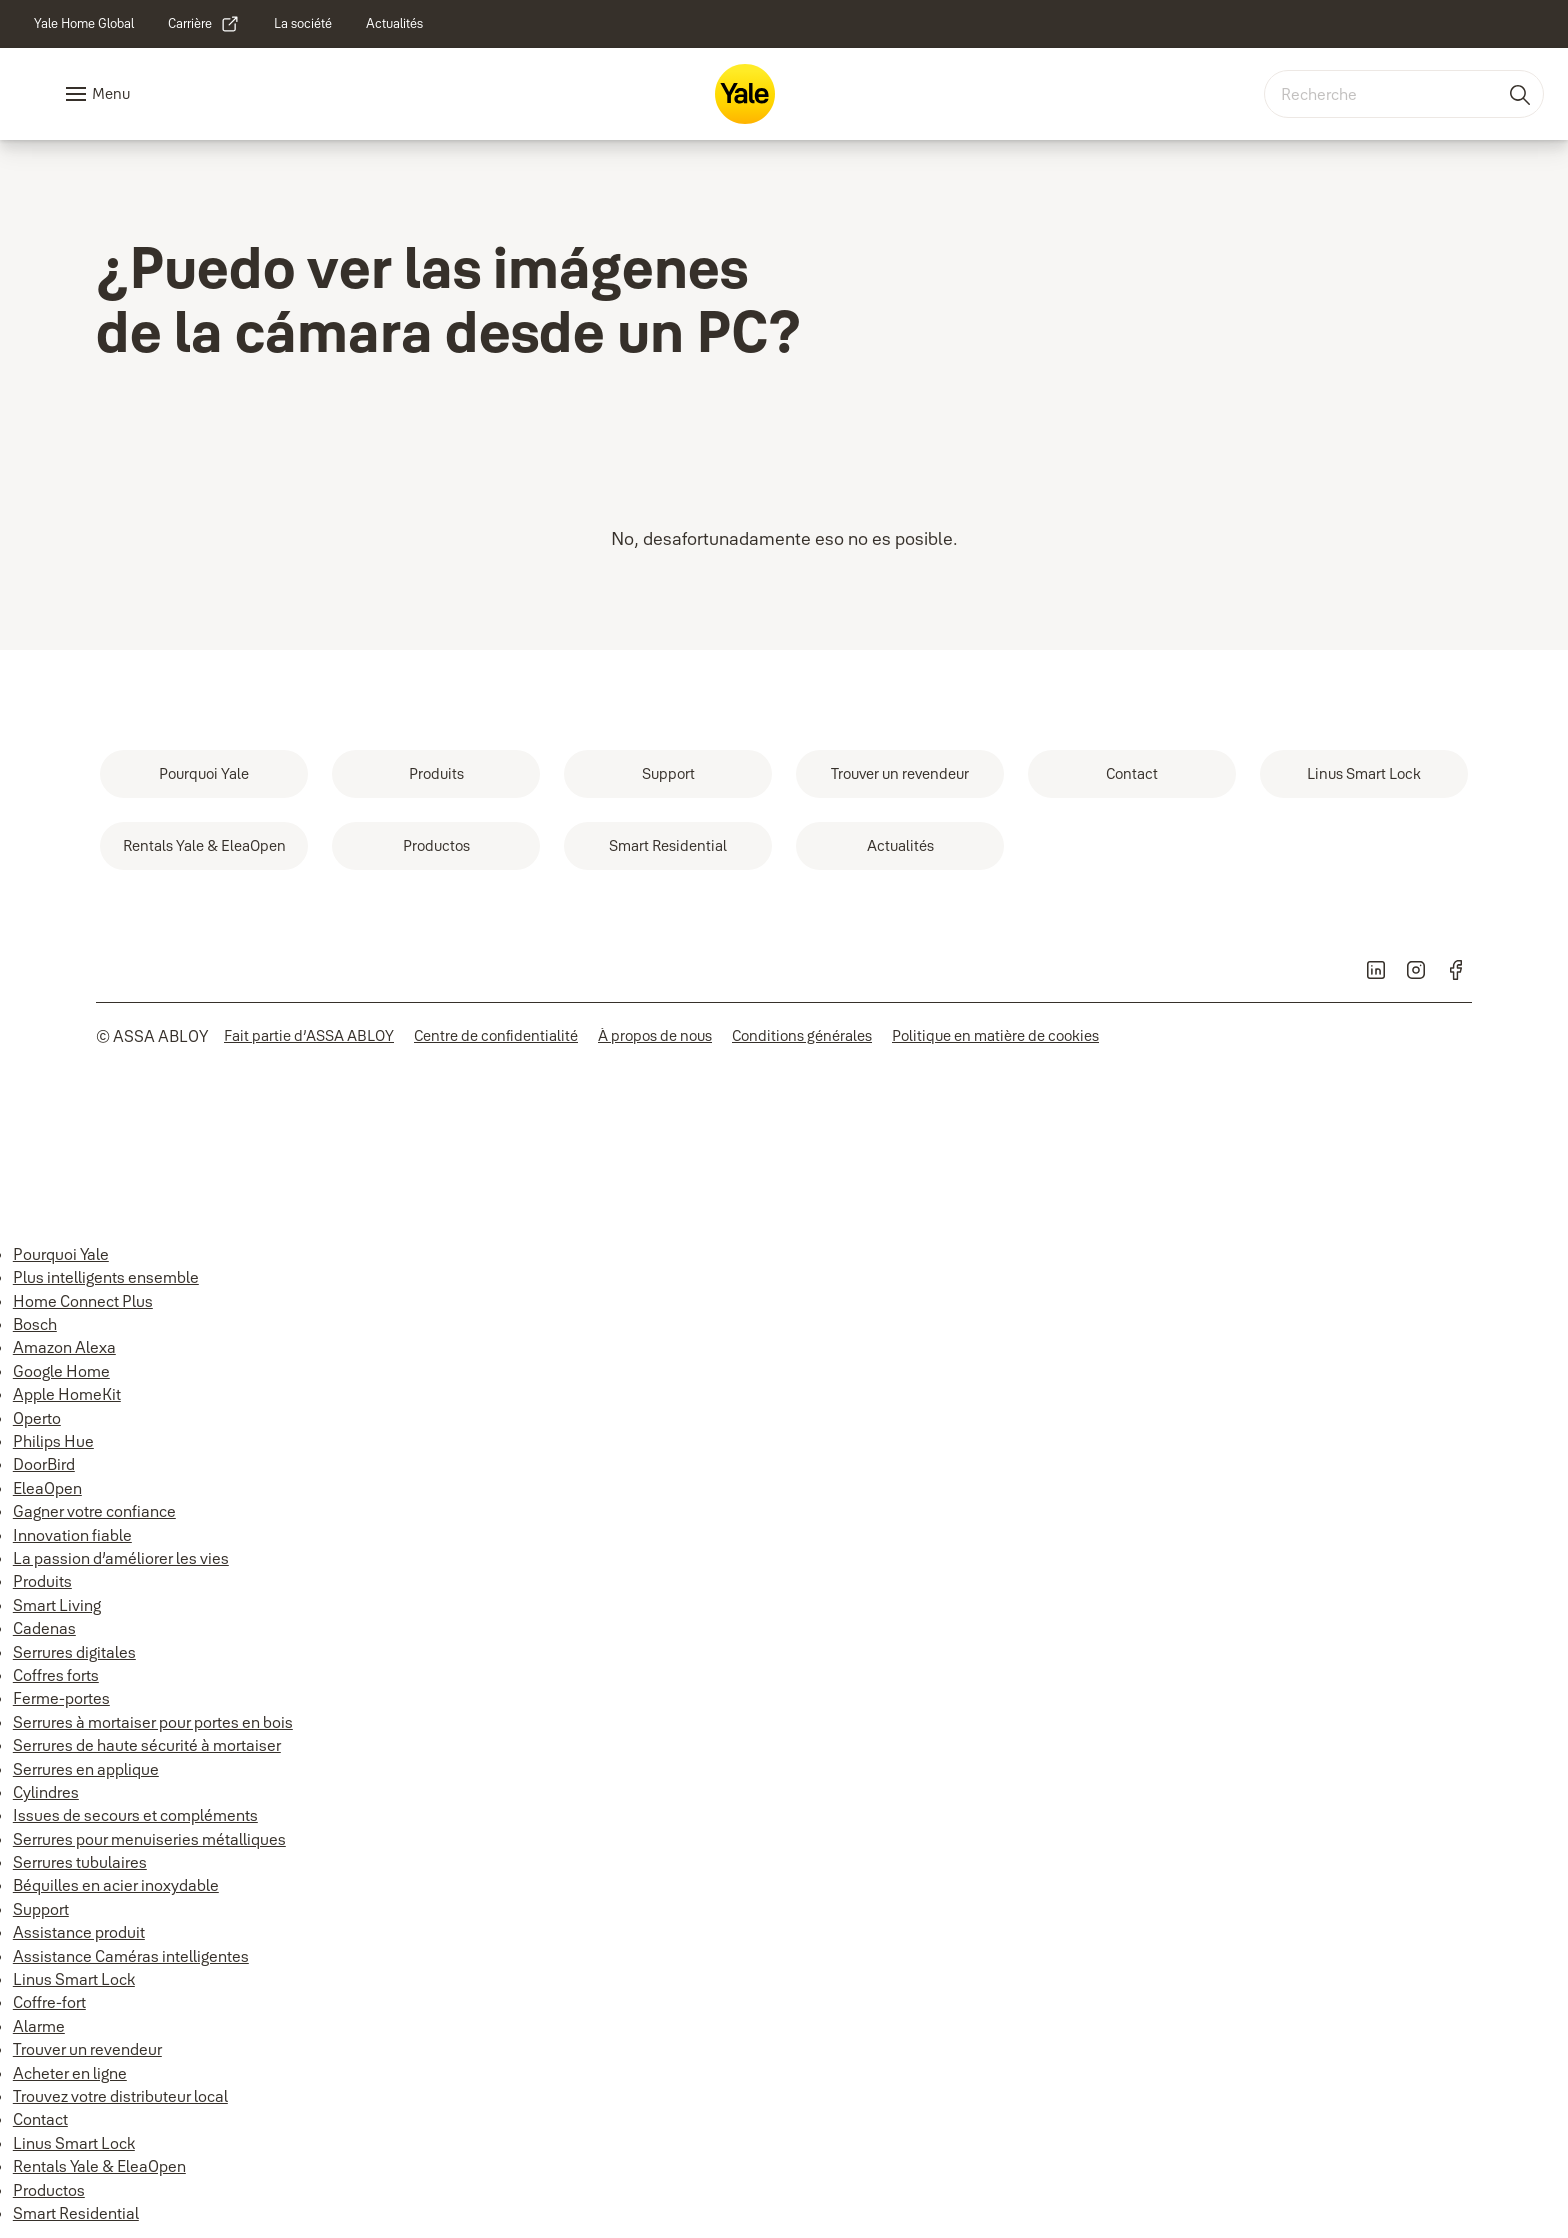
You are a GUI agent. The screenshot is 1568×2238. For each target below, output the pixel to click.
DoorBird (44, 1464)
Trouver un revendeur (87, 2049)
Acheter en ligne (70, 2073)
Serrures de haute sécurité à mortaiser (147, 1745)
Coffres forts (56, 1675)
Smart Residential (76, 2213)
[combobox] (1404, 94)
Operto (37, 1418)
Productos (49, 2190)
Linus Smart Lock (74, 1979)
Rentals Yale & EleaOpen (99, 2166)
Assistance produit (79, 1932)
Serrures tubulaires (80, 1862)
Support (41, 1909)
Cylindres (46, 1792)
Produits (42, 1581)
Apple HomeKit (67, 1394)
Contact (40, 2119)
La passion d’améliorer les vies (121, 1558)
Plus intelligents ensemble (106, 1277)
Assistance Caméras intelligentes (131, 1956)
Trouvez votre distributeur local (120, 2096)
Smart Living (57, 1605)
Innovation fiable (72, 1535)
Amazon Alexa (64, 1347)
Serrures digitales (74, 1652)
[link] (84, 24)
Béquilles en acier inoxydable (116, 1885)
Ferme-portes (61, 1698)
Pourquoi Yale (61, 1254)
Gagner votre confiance (94, 1511)
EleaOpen (47, 1488)
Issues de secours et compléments (135, 1815)
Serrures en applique (86, 1769)
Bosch (35, 1324)
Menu (111, 93)
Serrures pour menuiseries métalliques (149, 1839)
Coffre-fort (49, 2002)
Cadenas (44, 1628)
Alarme (39, 2026)
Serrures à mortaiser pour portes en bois (153, 1722)
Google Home (61, 1371)
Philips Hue (53, 1441)
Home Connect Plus (83, 1301)
